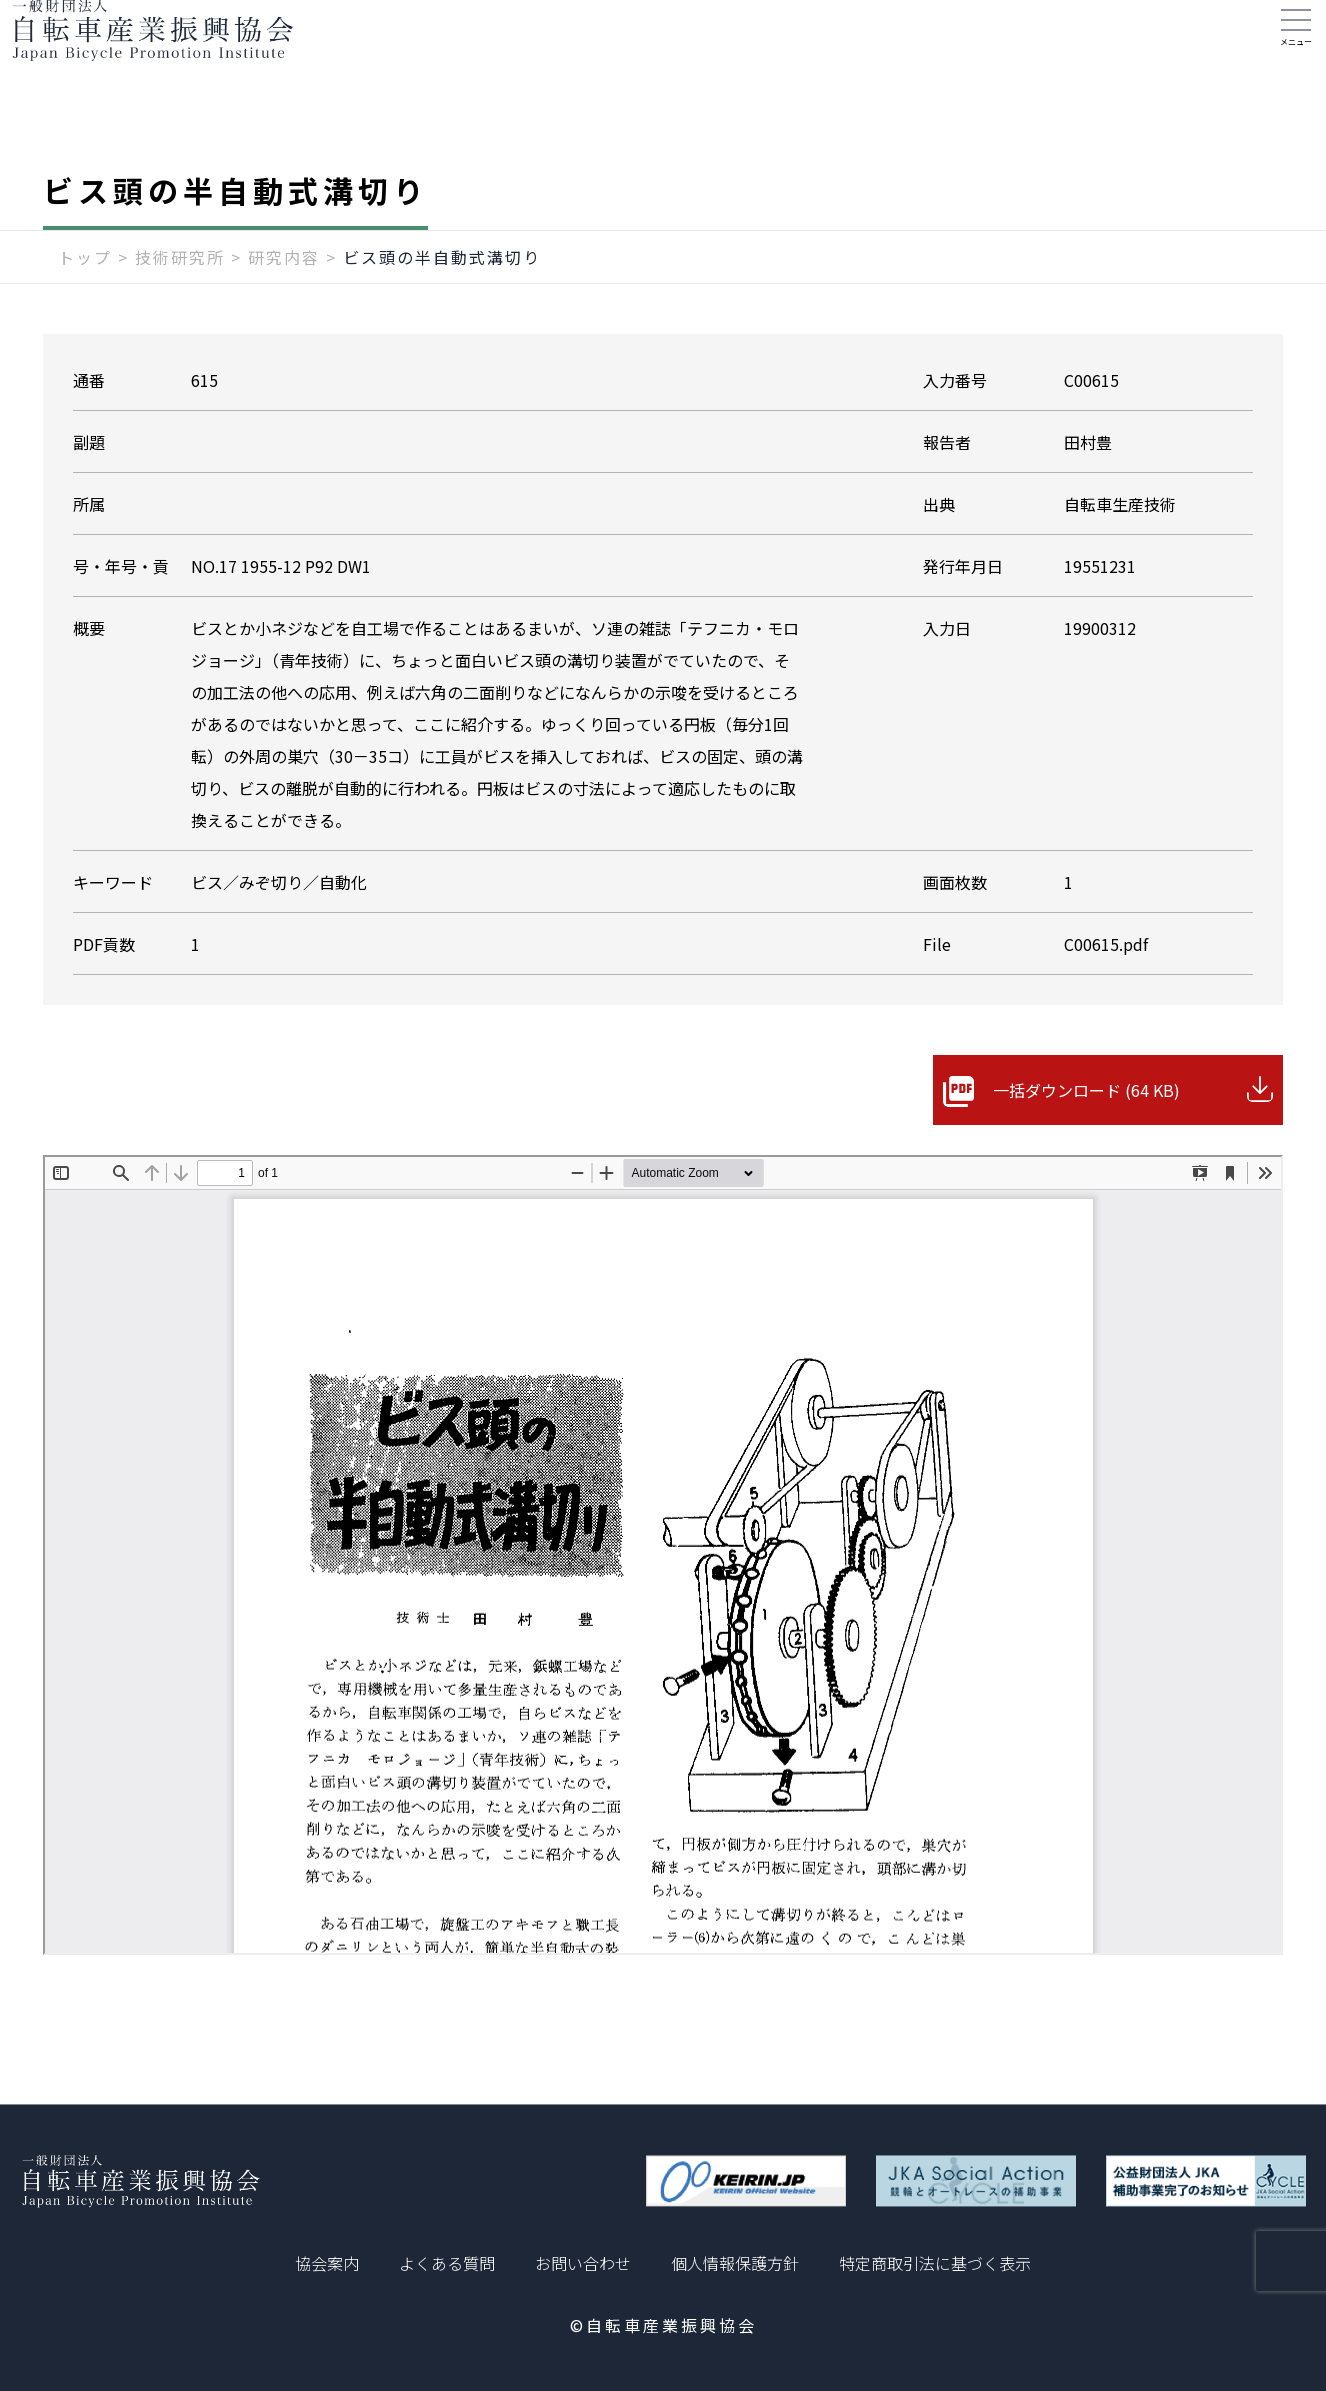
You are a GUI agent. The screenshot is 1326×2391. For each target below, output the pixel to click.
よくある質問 (447, 2263)
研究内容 (284, 297)
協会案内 (327, 2263)
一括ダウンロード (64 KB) (1086, 1130)
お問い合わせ (583, 2263)
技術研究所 (180, 297)
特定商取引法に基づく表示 (935, 2263)
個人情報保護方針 (735, 2263)
